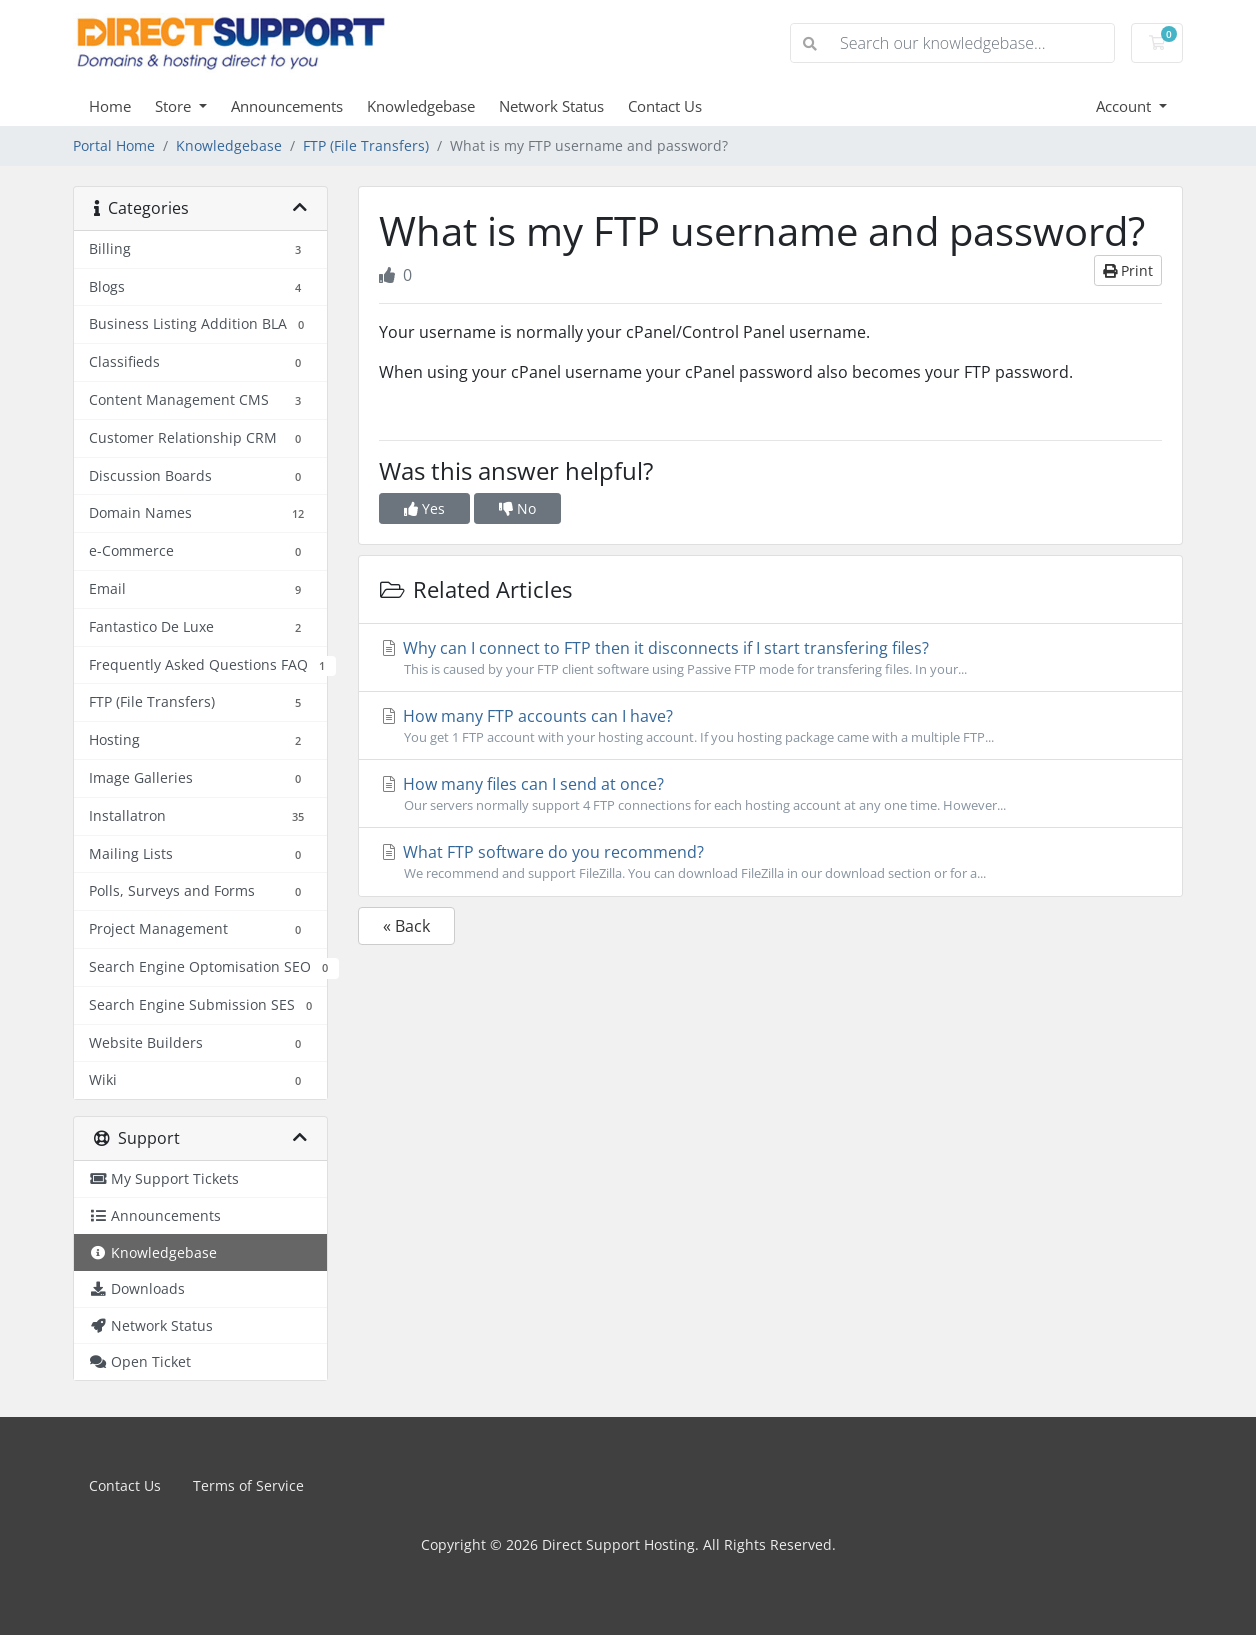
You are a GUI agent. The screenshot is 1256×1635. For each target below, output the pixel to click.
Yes (424, 508)
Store (175, 106)
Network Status (551, 106)
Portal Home (114, 145)
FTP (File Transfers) (366, 145)
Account (1125, 106)
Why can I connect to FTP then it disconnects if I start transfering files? (770, 658)
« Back (406, 926)
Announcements (287, 106)
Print (1128, 270)
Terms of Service (248, 1485)
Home (110, 106)
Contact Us (665, 106)
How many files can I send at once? (770, 794)
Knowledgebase (421, 106)
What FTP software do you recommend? (770, 862)
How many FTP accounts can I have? (770, 726)
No (517, 508)
